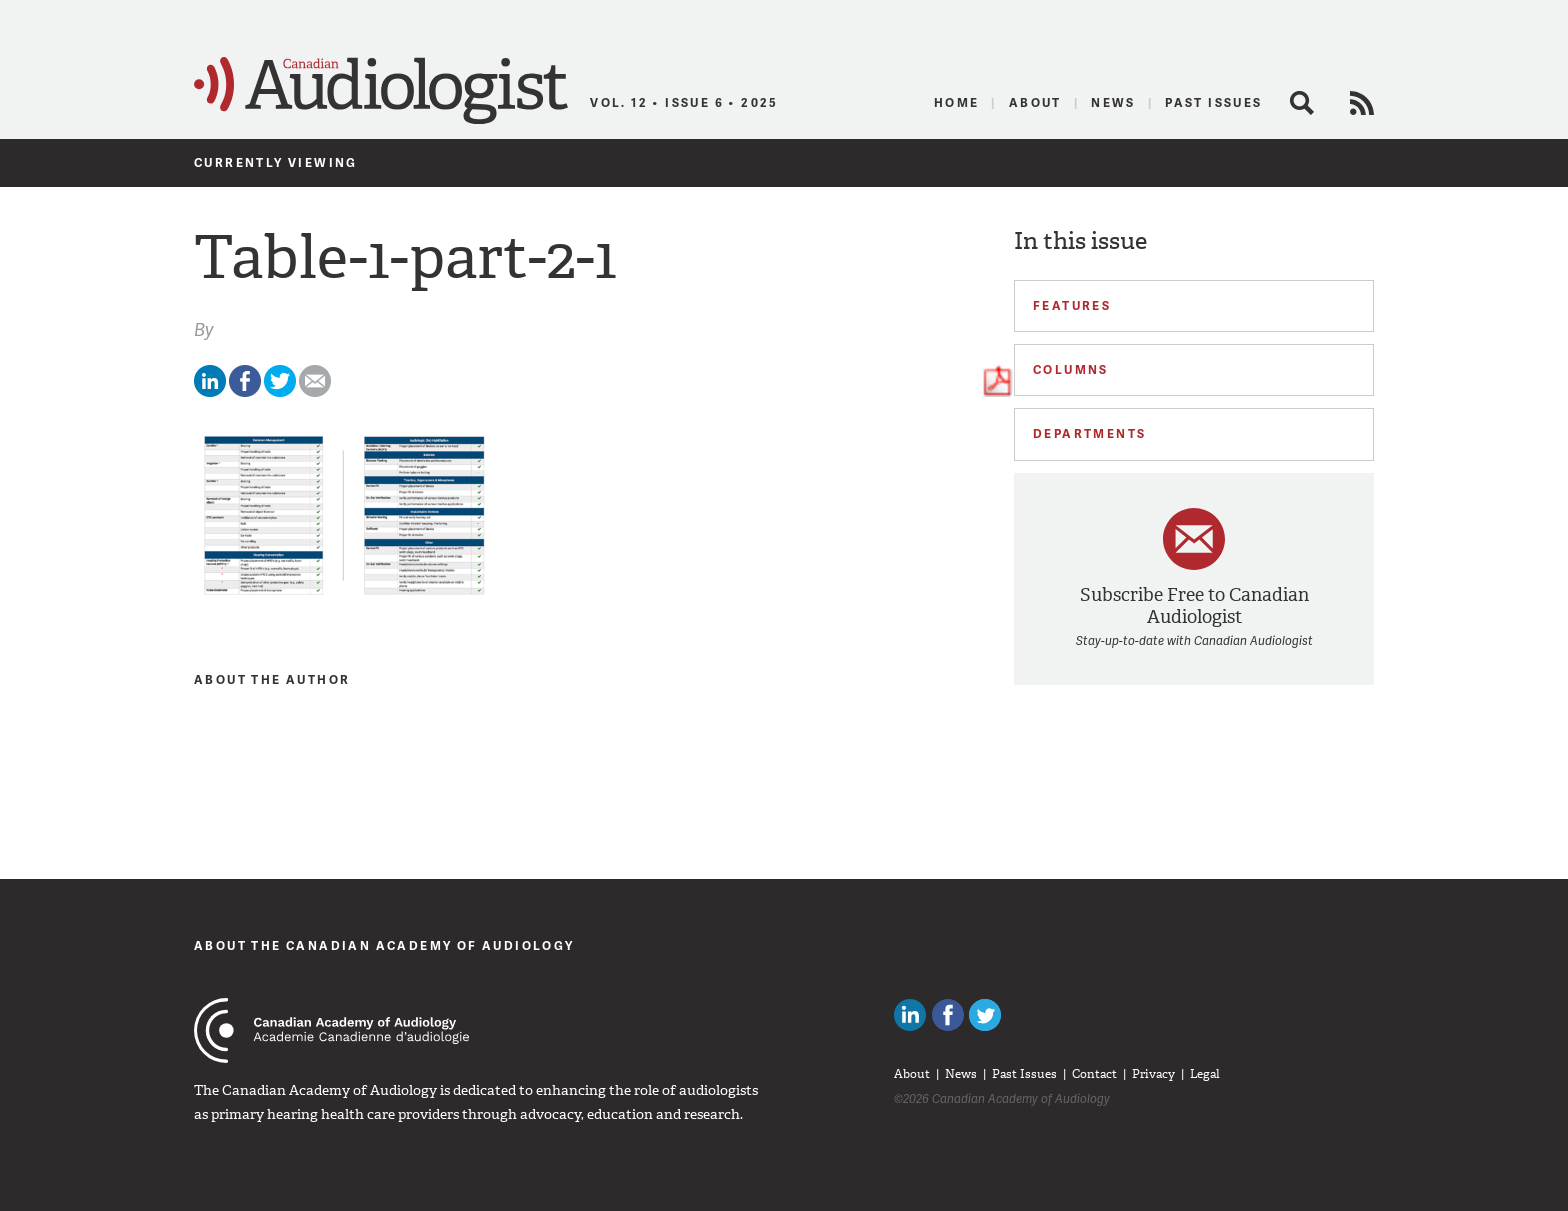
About (1035, 102)
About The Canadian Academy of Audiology (384, 945)
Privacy (1153, 1074)
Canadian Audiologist (381, 91)
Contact (1094, 1074)
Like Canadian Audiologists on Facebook (948, 1015)
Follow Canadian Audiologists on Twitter (985, 1015)
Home (957, 102)
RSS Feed (1362, 103)
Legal (1205, 1074)
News (1113, 102)
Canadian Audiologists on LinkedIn (910, 1015)
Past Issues (1213, 102)
